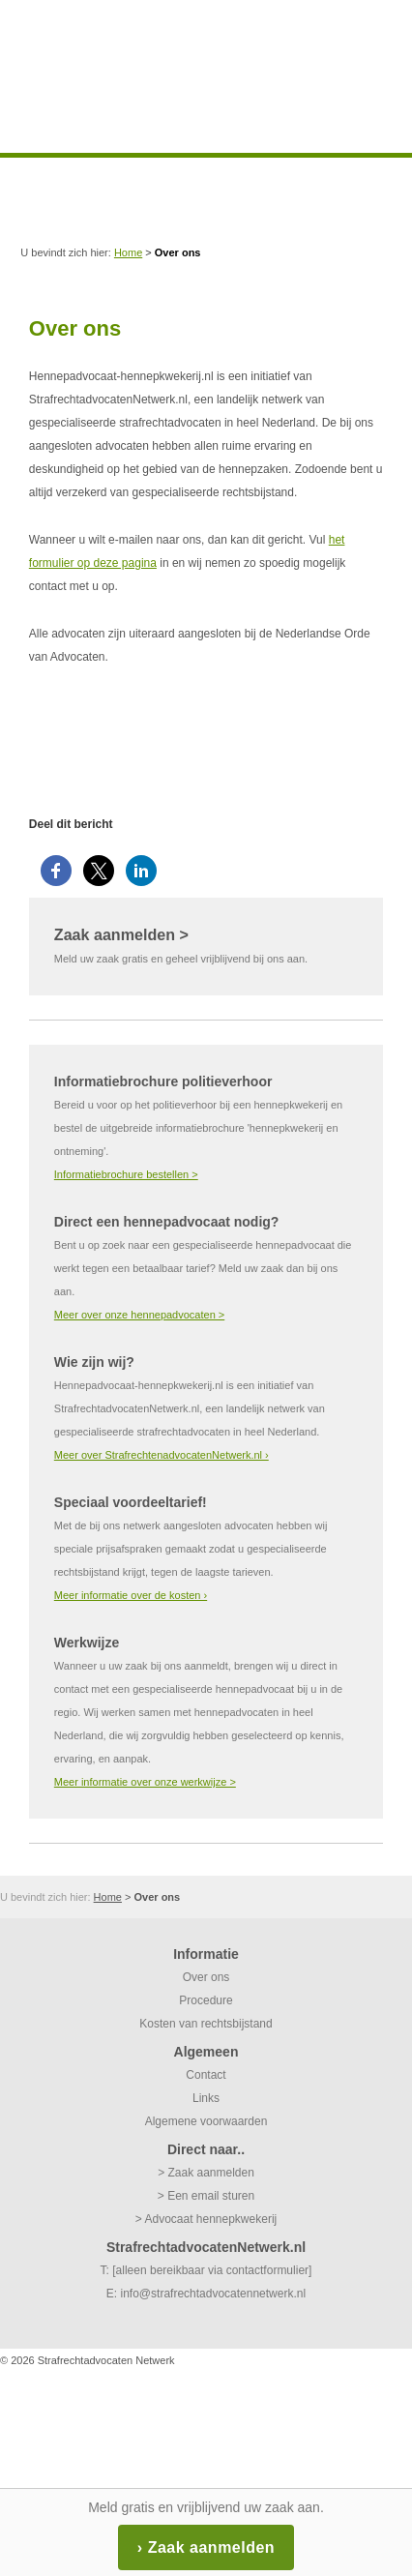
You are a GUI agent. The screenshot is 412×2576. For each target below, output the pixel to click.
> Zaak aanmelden (206, 2172)
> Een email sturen (206, 2196)
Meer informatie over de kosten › (130, 1595)
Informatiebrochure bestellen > (126, 1174)
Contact (205, 2075)
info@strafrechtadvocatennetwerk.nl (214, 2293)
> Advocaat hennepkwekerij (206, 2219)
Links (206, 2098)
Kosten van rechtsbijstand (205, 2023)
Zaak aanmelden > (121, 934)
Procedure (205, 2000)
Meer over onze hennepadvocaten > (139, 1314)
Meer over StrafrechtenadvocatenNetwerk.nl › (161, 1455)
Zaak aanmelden (212, 2547)
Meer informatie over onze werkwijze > (145, 1782)
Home (128, 252)
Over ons (206, 1977)
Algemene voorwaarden (206, 2121)
